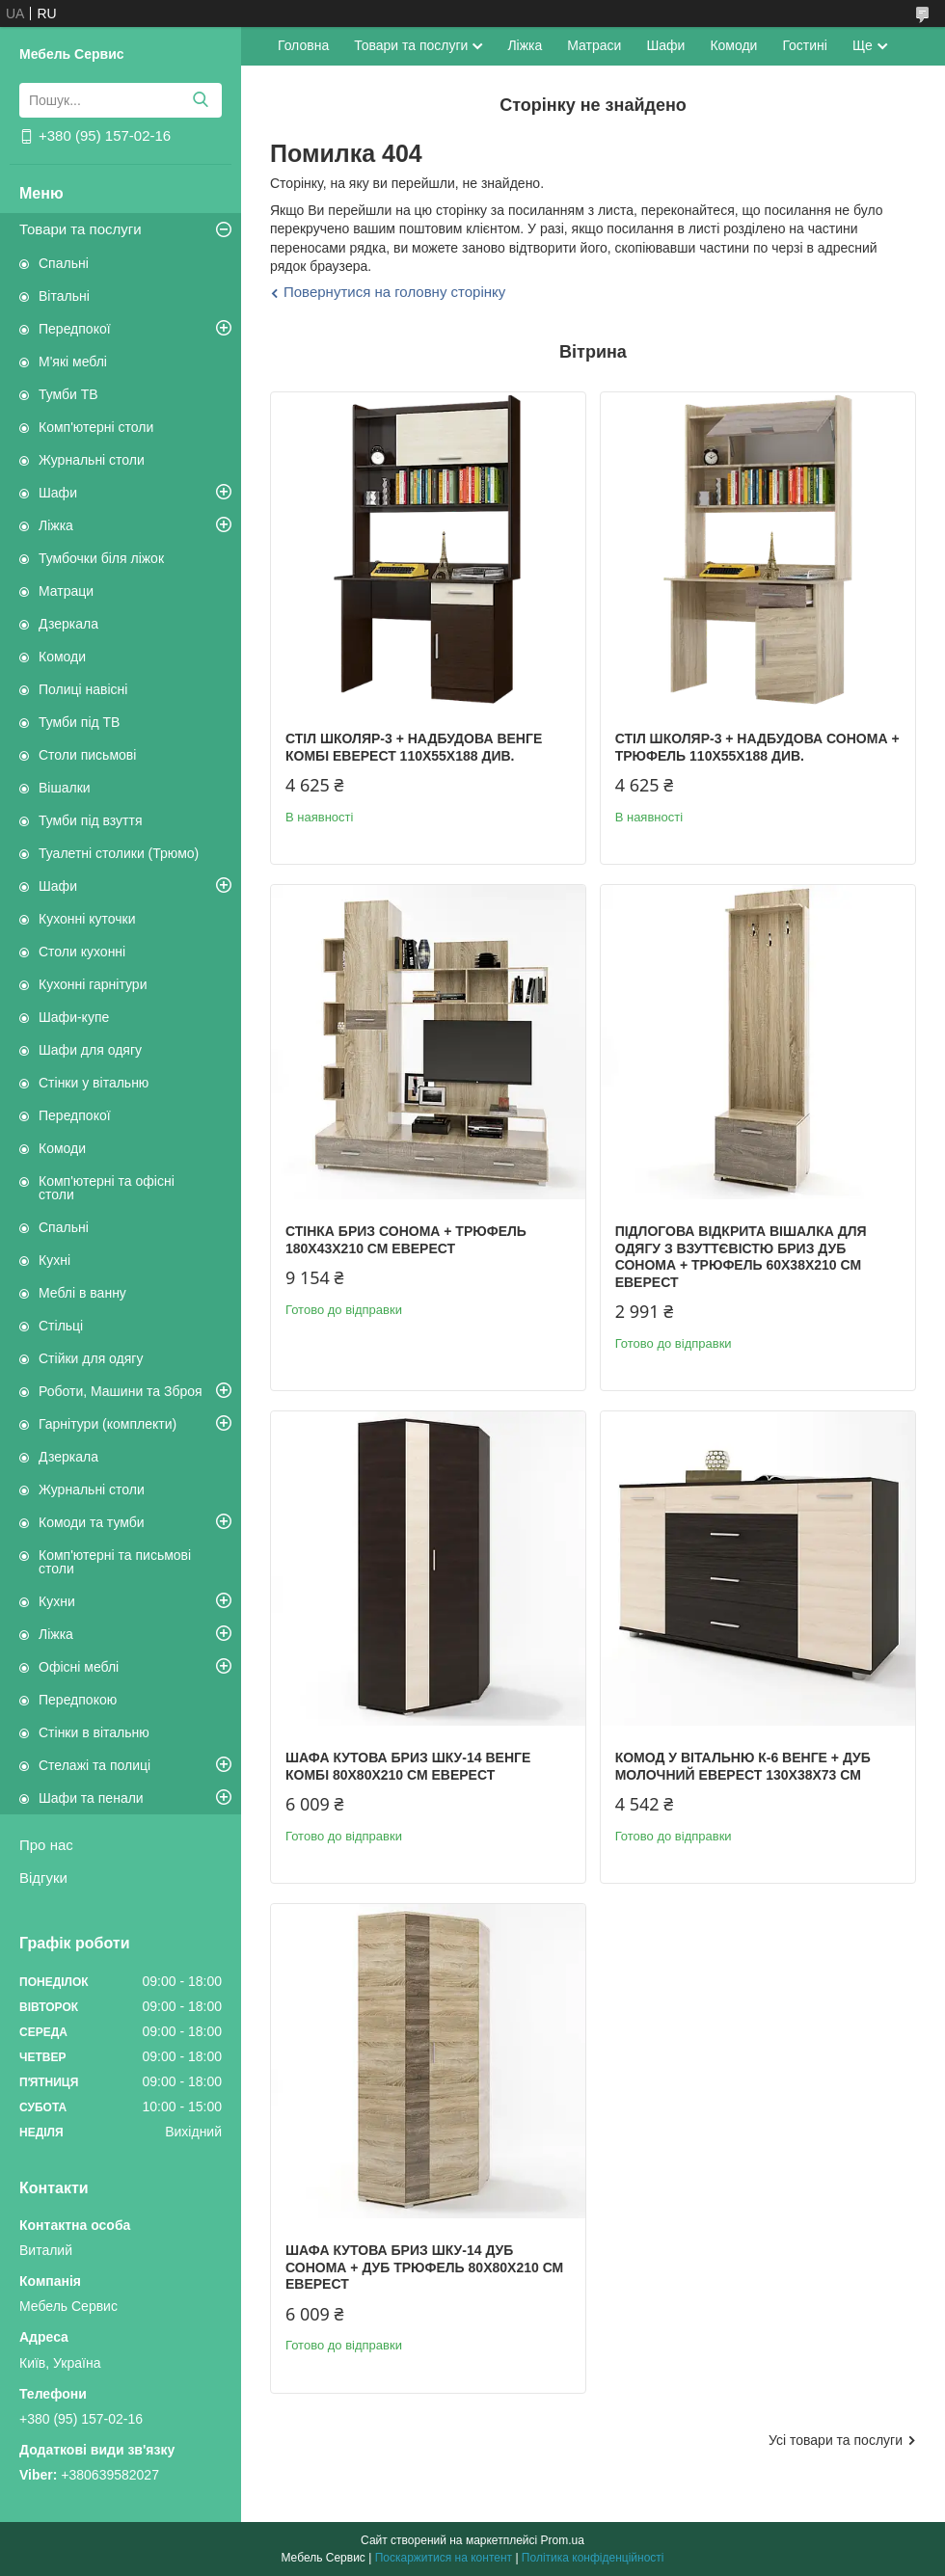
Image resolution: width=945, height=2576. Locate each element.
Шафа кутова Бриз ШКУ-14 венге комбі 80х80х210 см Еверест (407, 1766)
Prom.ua (562, 2540)
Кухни (57, 1601)
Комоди (62, 656)
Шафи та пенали (91, 1798)
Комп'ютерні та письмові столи (115, 1561)
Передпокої (75, 328)
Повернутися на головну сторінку (394, 291)
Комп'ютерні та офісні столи (107, 1187)
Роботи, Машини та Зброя (120, 1391)
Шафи (58, 492)
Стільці (61, 1325)
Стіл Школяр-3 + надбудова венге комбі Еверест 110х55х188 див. (413, 747)
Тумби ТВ (68, 394)
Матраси (594, 45)
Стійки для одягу (91, 1358)
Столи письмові (87, 755)
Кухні (54, 1260)
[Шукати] (200, 100)
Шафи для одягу (90, 1050)
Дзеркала (68, 623)
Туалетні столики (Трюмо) (119, 853)
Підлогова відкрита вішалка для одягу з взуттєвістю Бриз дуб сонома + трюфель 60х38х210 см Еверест (741, 1256)
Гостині (804, 45)
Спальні (64, 263)
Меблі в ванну (82, 1293)
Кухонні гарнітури (93, 984)
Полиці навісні (83, 689)
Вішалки (65, 787)
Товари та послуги (80, 229)
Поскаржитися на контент (443, 2557)
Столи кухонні (82, 951)
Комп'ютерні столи (96, 427)
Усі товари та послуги (836, 2440)
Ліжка (56, 525)
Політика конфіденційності (593, 2557)
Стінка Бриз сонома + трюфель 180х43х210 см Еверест (405, 1239)
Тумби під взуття (91, 820)
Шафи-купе (74, 1017)
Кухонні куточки (87, 918)
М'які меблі (73, 361)
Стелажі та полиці (94, 1765)
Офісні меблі (79, 1667)
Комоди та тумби (92, 1522)
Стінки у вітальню (93, 1082)
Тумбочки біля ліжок (101, 558)
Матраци (66, 591)
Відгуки (43, 1877)
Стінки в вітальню (94, 1732)
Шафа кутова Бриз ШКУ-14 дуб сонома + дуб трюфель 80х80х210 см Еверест (424, 2267)
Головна (303, 45)
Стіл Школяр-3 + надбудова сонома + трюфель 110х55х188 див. (757, 747)
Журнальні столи (92, 460)
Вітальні (64, 296)
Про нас (46, 1845)
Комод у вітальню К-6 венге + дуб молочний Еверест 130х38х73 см (743, 1766)
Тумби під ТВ (79, 722)
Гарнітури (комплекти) (107, 1424)
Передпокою (78, 1699)
